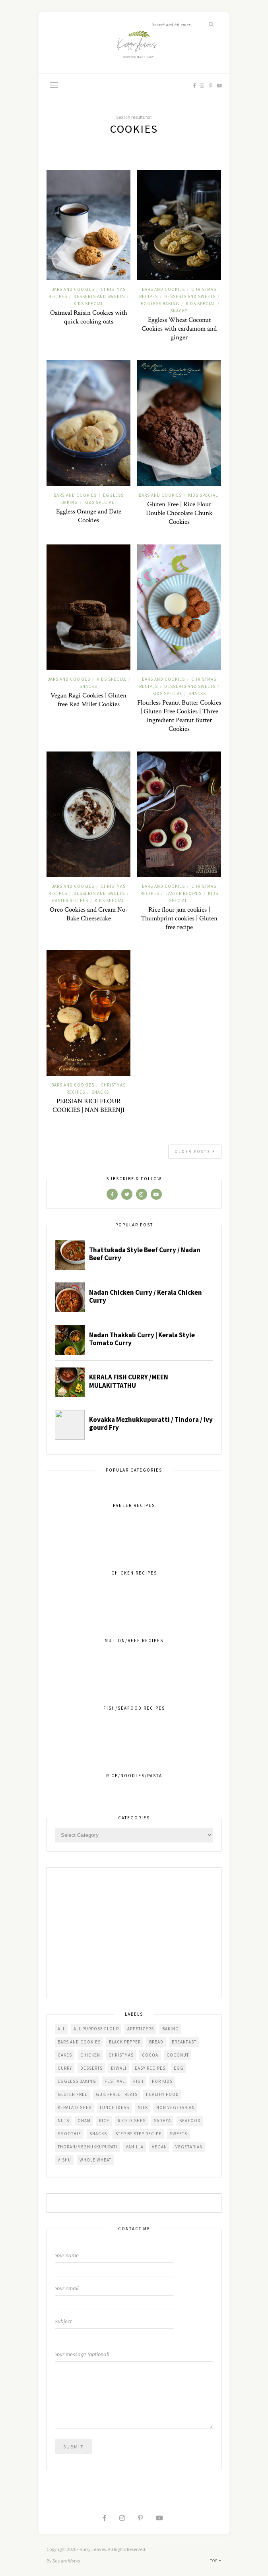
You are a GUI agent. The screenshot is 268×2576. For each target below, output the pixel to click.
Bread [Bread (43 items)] (156, 2042)
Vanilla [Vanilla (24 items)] (135, 2147)
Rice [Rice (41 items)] (104, 2120)
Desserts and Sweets (99, 296)
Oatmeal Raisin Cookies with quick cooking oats (88, 317)
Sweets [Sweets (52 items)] (178, 2133)
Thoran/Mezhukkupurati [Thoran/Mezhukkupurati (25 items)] (87, 2147)
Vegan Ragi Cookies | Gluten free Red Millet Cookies (88, 700)
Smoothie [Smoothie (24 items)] (69, 2133)
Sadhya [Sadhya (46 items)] (162, 2120)
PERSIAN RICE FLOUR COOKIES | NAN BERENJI (88, 1105)
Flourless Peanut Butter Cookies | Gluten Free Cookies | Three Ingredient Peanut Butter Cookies (179, 715)
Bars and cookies (72, 289)
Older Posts (195, 1151)
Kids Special (88, 303)
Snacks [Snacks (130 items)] (98, 2133)
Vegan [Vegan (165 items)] (159, 2147)
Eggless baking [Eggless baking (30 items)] (77, 2081)
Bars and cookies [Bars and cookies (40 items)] (79, 2042)
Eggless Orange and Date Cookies (88, 516)
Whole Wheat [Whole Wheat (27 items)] (95, 2160)
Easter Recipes (70, 900)
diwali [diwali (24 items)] (118, 2068)
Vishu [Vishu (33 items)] (64, 2160)
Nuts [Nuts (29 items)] (63, 2120)
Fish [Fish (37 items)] (138, 2081)
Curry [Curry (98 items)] (65, 2068)
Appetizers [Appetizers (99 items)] (140, 2029)
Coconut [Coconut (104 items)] (178, 2055)
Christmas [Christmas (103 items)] (121, 2055)
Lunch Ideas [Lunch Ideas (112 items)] (114, 2107)
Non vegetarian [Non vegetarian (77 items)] (175, 2107)
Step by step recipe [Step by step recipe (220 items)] (138, 2133)
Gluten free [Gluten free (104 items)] (72, 2094)
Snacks (179, 311)
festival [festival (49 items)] (115, 2081)
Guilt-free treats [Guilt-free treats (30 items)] (117, 2094)
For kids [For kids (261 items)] (162, 2081)
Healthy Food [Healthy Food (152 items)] (162, 2094)
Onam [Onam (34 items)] (84, 2120)
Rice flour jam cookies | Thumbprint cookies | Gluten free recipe (179, 918)
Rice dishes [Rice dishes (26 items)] (132, 2120)
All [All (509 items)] (61, 2029)
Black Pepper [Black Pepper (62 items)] (125, 2042)
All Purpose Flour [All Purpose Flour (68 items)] (96, 2029)
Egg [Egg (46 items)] (179, 2068)
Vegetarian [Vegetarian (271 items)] (189, 2147)
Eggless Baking (160, 303)
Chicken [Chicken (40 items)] (90, 2055)
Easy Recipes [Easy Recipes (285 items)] (150, 2068)
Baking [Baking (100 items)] (170, 2029)
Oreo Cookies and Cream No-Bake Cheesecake (89, 914)
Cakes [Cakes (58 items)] (65, 2055)
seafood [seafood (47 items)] (190, 2120)
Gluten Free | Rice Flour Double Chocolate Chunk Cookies (179, 513)
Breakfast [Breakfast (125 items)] (184, 2042)
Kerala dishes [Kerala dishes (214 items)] (74, 2107)
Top (215, 2560)
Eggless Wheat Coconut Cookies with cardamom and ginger (179, 329)
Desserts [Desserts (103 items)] (91, 2068)
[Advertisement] (134, 1933)
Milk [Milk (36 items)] (143, 2107)
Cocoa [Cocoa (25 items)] (150, 2055)
